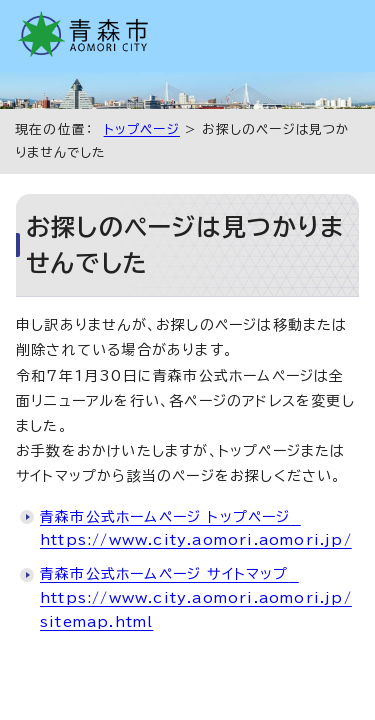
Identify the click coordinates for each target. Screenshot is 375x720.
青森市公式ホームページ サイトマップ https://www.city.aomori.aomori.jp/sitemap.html (196, 598)
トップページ (142, 129)
